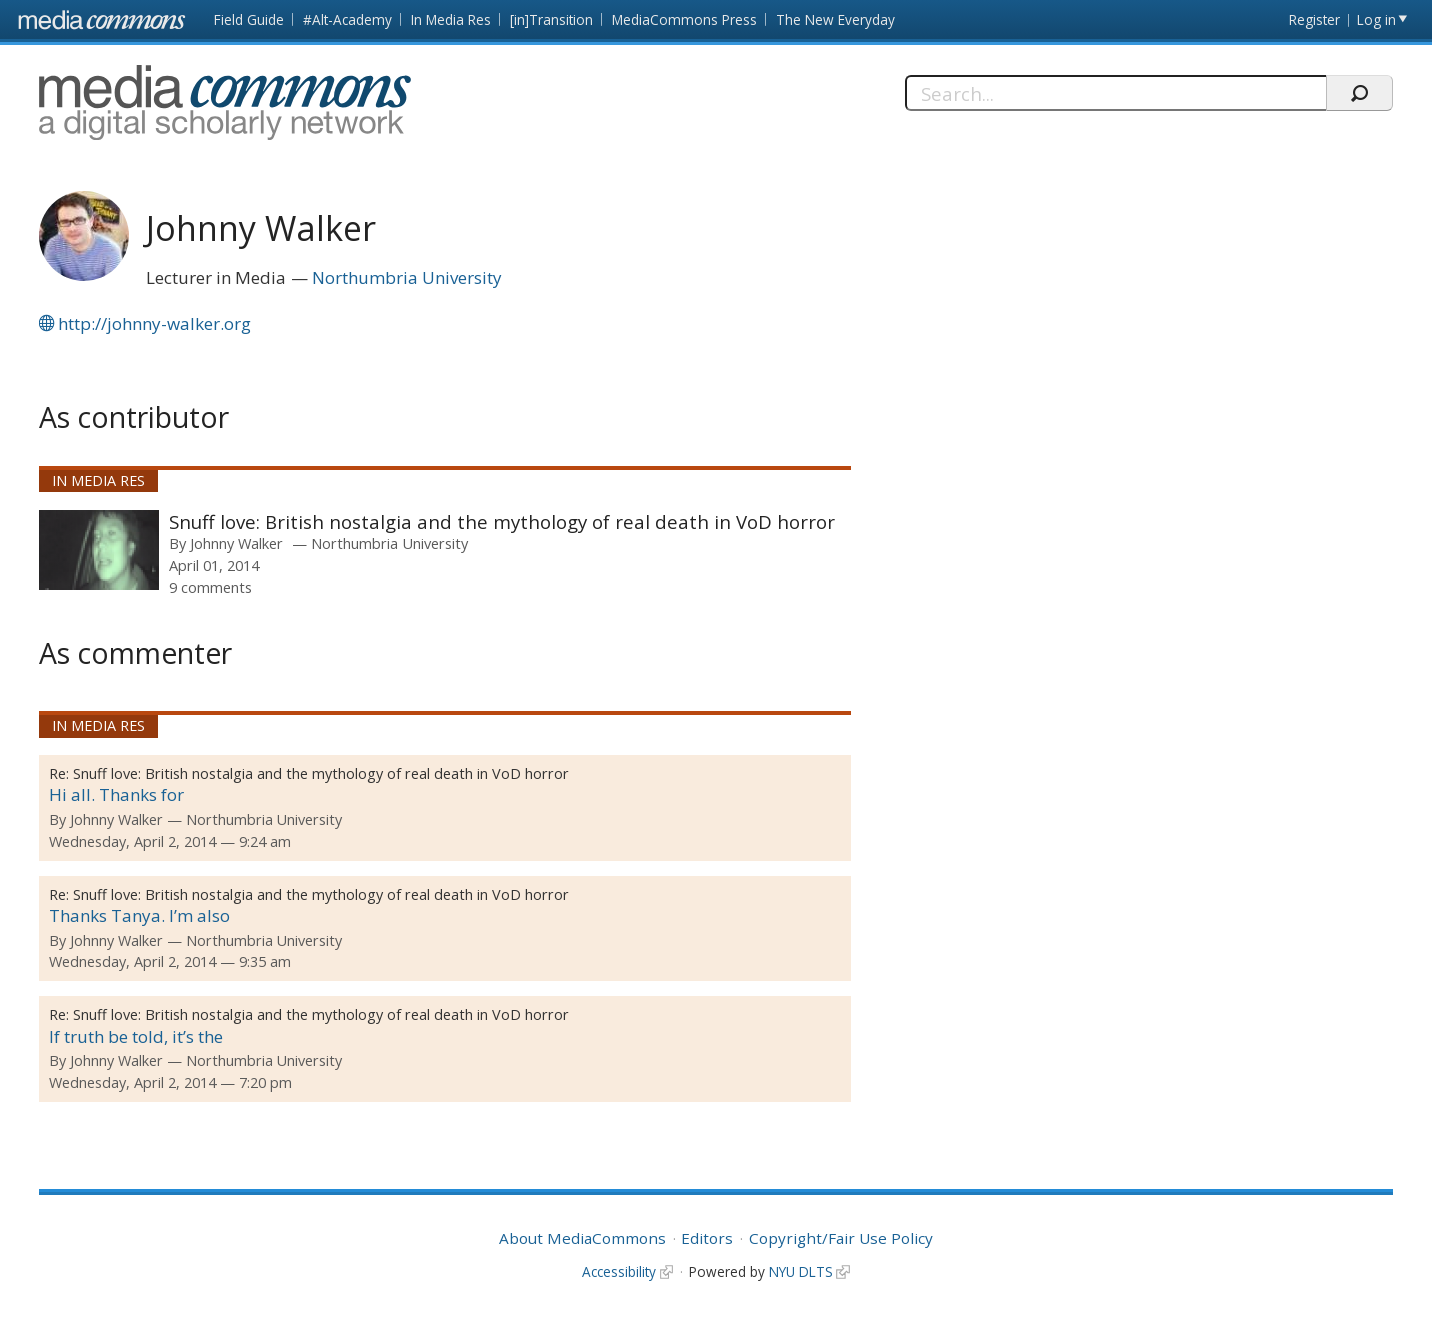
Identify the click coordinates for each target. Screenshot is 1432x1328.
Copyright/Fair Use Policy (841, 1238)
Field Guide (249, 19)
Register (1314, 19)
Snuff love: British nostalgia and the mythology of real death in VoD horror (502, 521)
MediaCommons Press (684, 19)
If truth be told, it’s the (136, 1036)
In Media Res (451, 19)
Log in (1376, 19)
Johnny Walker (236, 543)
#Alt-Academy (347, 19)
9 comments (210, 587)
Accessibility (619, 1271)
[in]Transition (551, 19)
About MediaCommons (582, 1238)
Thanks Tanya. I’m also (139, 915)
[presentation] (99, 550)
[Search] (1115, 93)
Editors (707, 1238)
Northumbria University (407, 277)
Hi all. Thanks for (116, 794)
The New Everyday (835, 19)
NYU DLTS (801, 1271)
